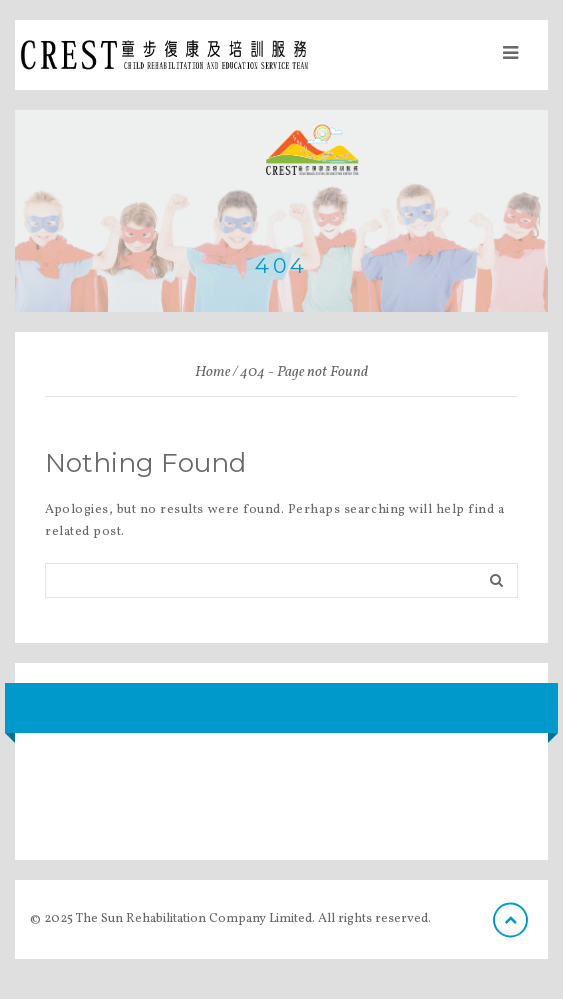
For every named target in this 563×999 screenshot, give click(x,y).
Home (212, 372)
